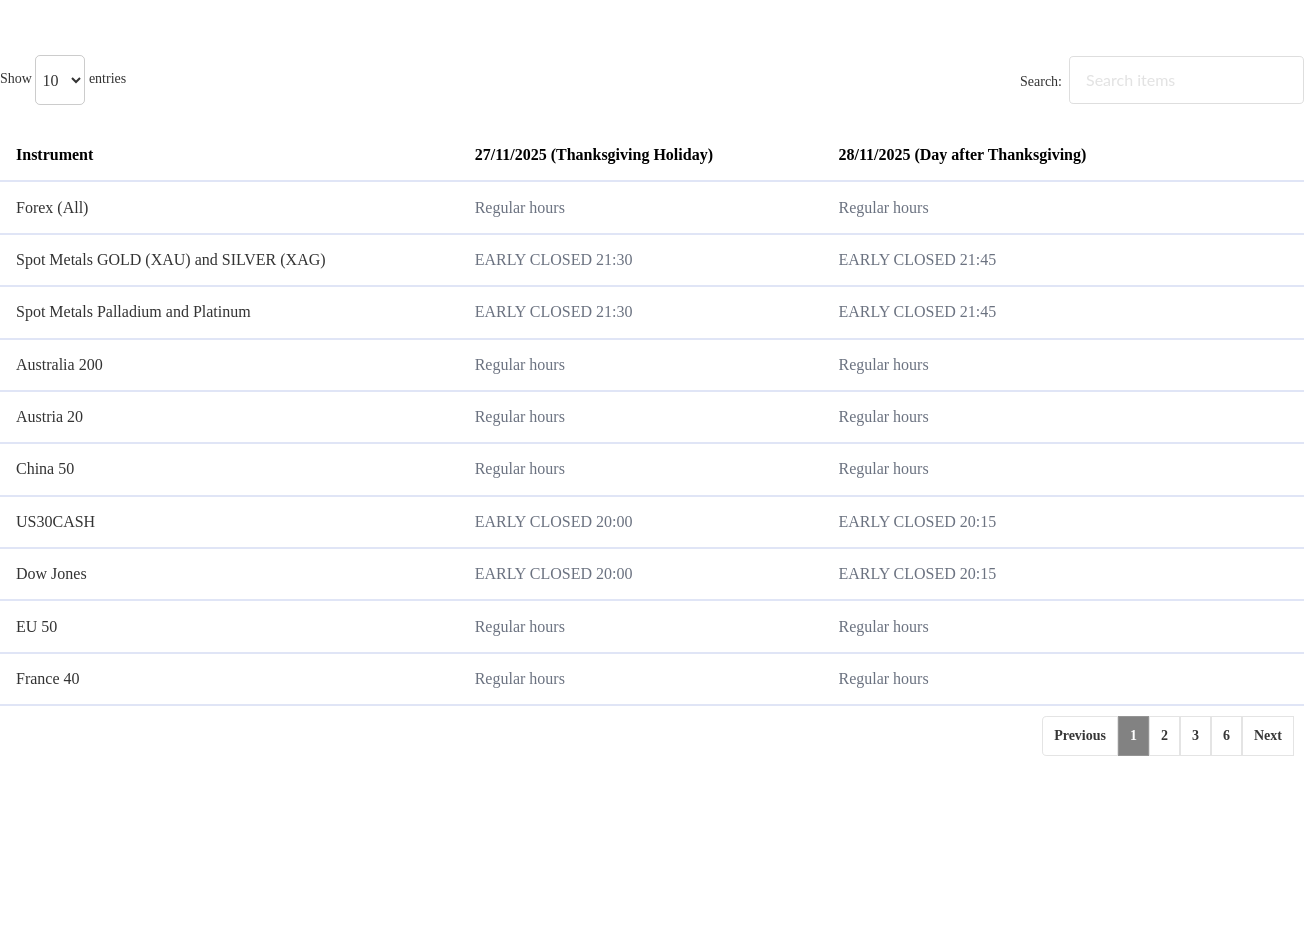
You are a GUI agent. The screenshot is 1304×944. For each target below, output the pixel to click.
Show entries (63, 78)
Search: (1162, 81)
